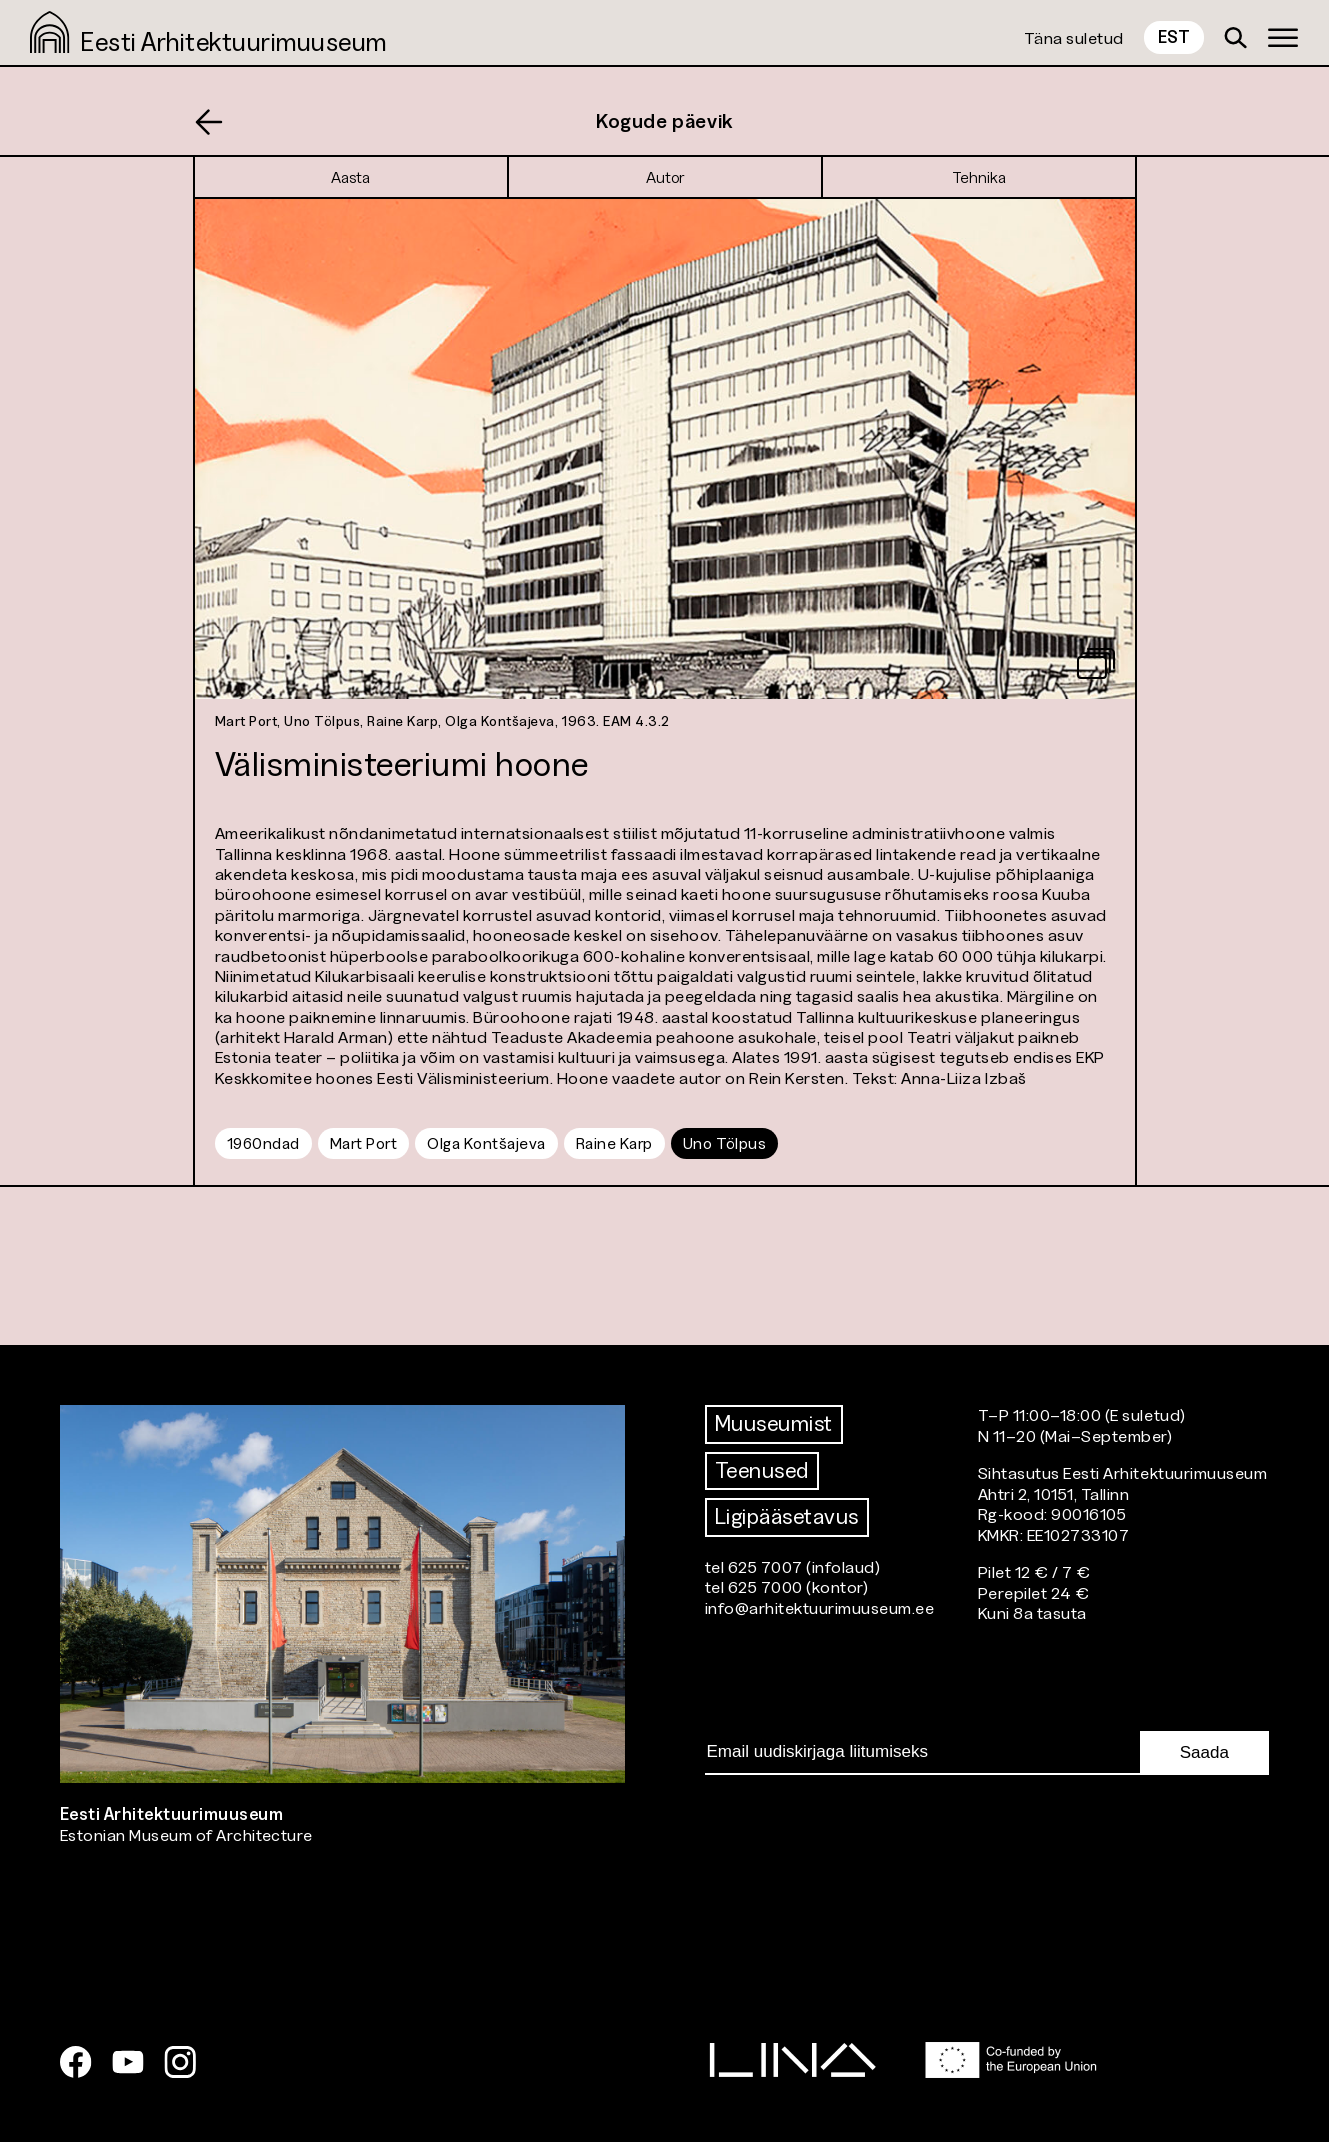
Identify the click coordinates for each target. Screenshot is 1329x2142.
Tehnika (979, 177)
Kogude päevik (664, 121)
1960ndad (263, 1143)
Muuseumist (774, 1423)
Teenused (762, 1470)
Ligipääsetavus (787, 1516)
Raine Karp (614, 1143)
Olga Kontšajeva (486, 1143)
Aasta (350, 177)
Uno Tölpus (724, 1143)
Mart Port (364, 1143)
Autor (665, 177)
